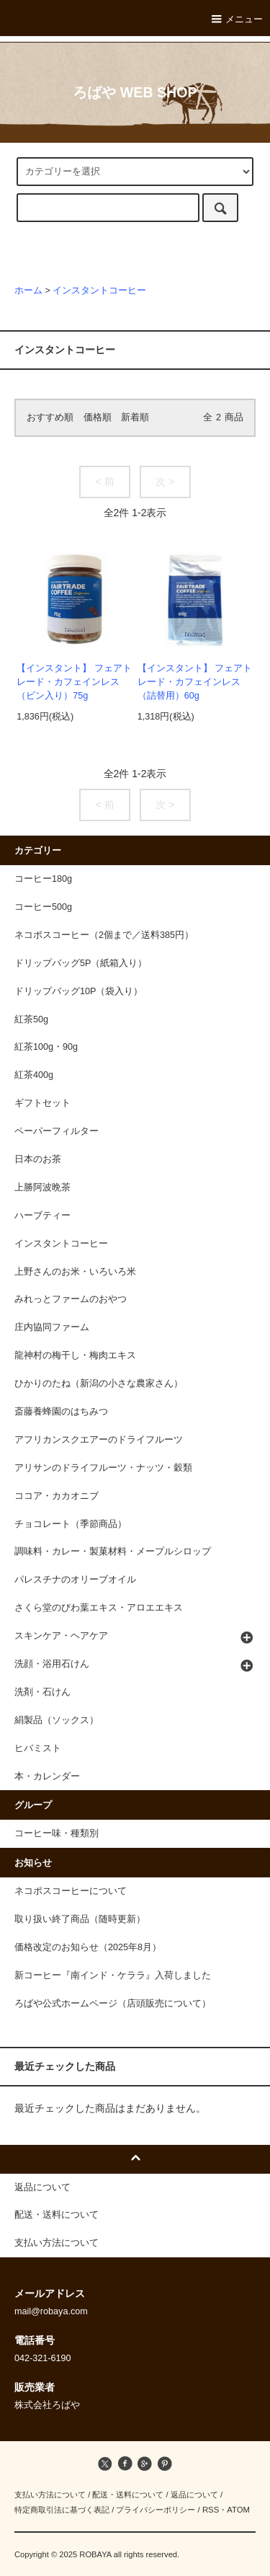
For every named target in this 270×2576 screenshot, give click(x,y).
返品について (194, 2494)
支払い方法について (50, 2494)
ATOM (238, 2509)
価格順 (98, 417)
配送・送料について (127, 2494)
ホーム (28, 291)
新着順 (135, 417)
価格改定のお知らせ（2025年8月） (87, 1947)
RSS (210, 2509)
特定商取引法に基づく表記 (61, 2509)
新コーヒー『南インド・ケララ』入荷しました (112, 1975)
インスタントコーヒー (99, 291)
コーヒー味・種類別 (56, 1833)
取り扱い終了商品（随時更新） (79, 1919)
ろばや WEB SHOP (135, 92)
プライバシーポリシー (155, 2509)
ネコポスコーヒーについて (70, 1891)
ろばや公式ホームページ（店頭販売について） (112, 2004)
